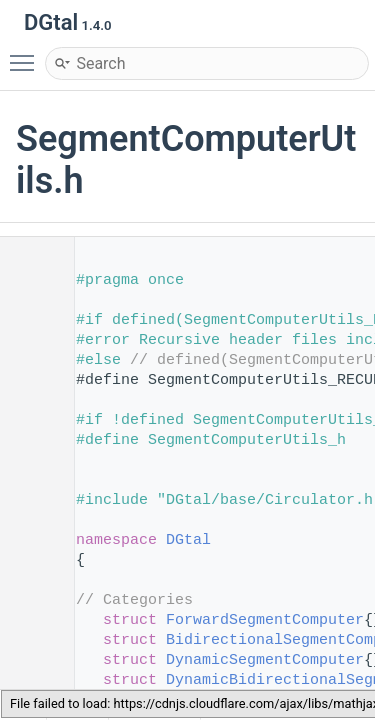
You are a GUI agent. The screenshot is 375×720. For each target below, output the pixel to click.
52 (29, 620)
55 (29, 680)
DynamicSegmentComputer (265, 660)
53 (29, 640)
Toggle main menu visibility (27, 54)
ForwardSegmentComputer (265, 620)
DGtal (188, 540)
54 (29, 660)
